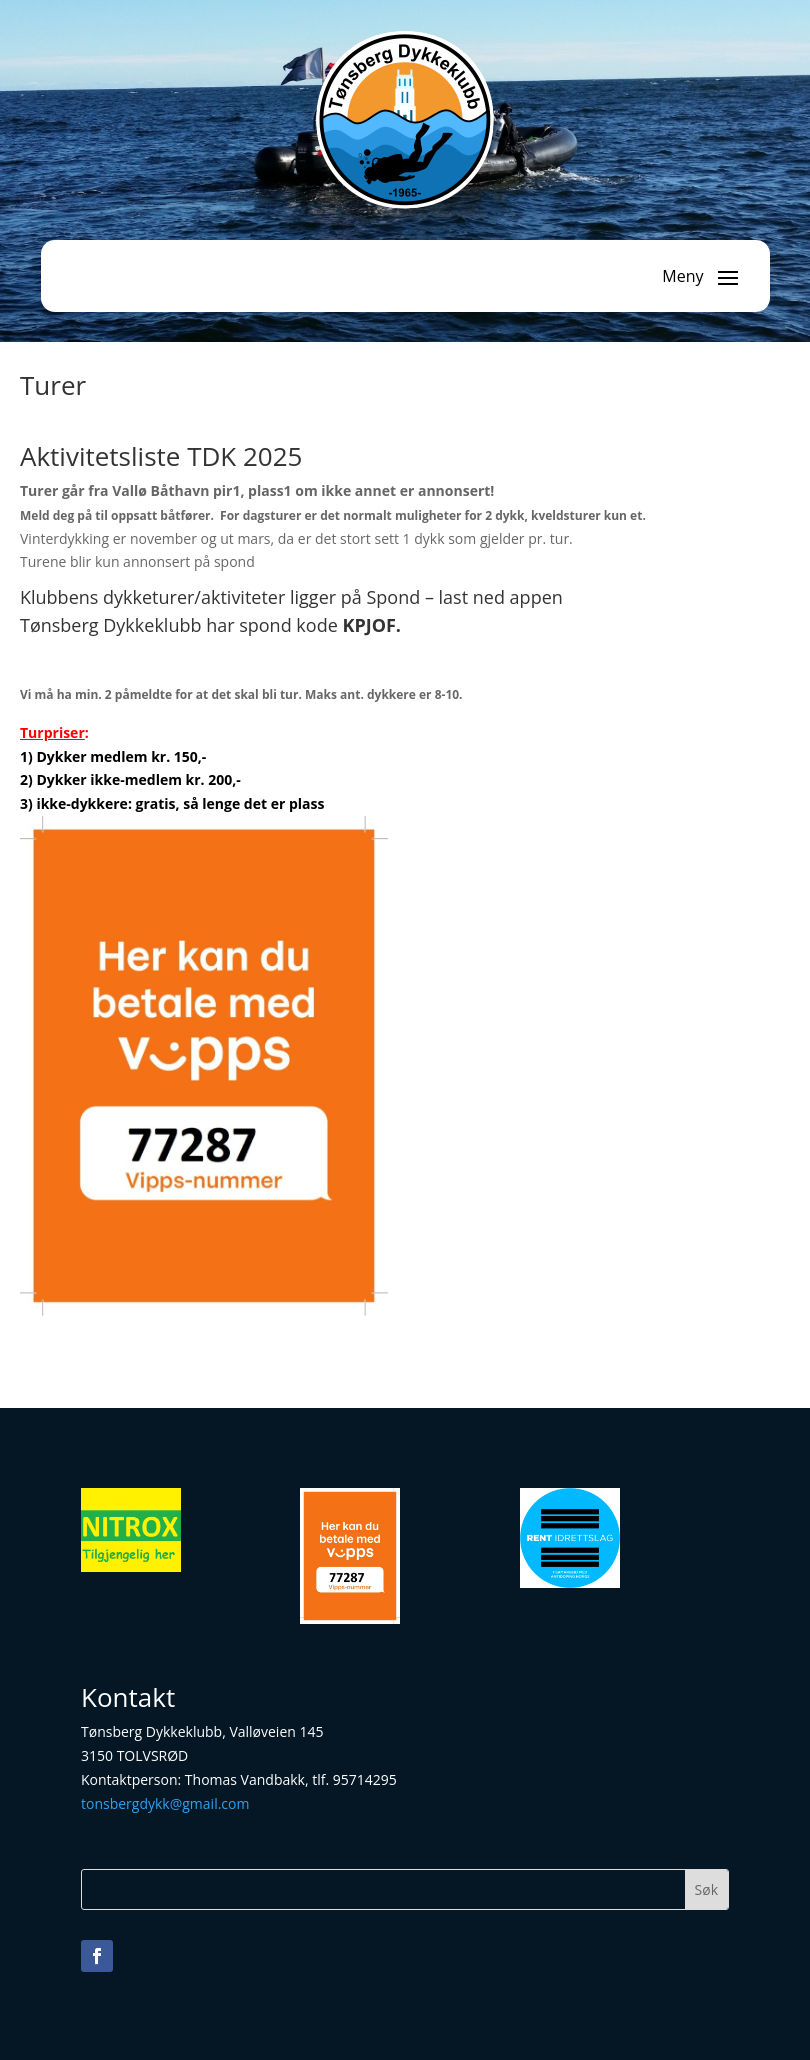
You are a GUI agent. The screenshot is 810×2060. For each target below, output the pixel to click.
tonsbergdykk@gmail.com (165, 1803)
